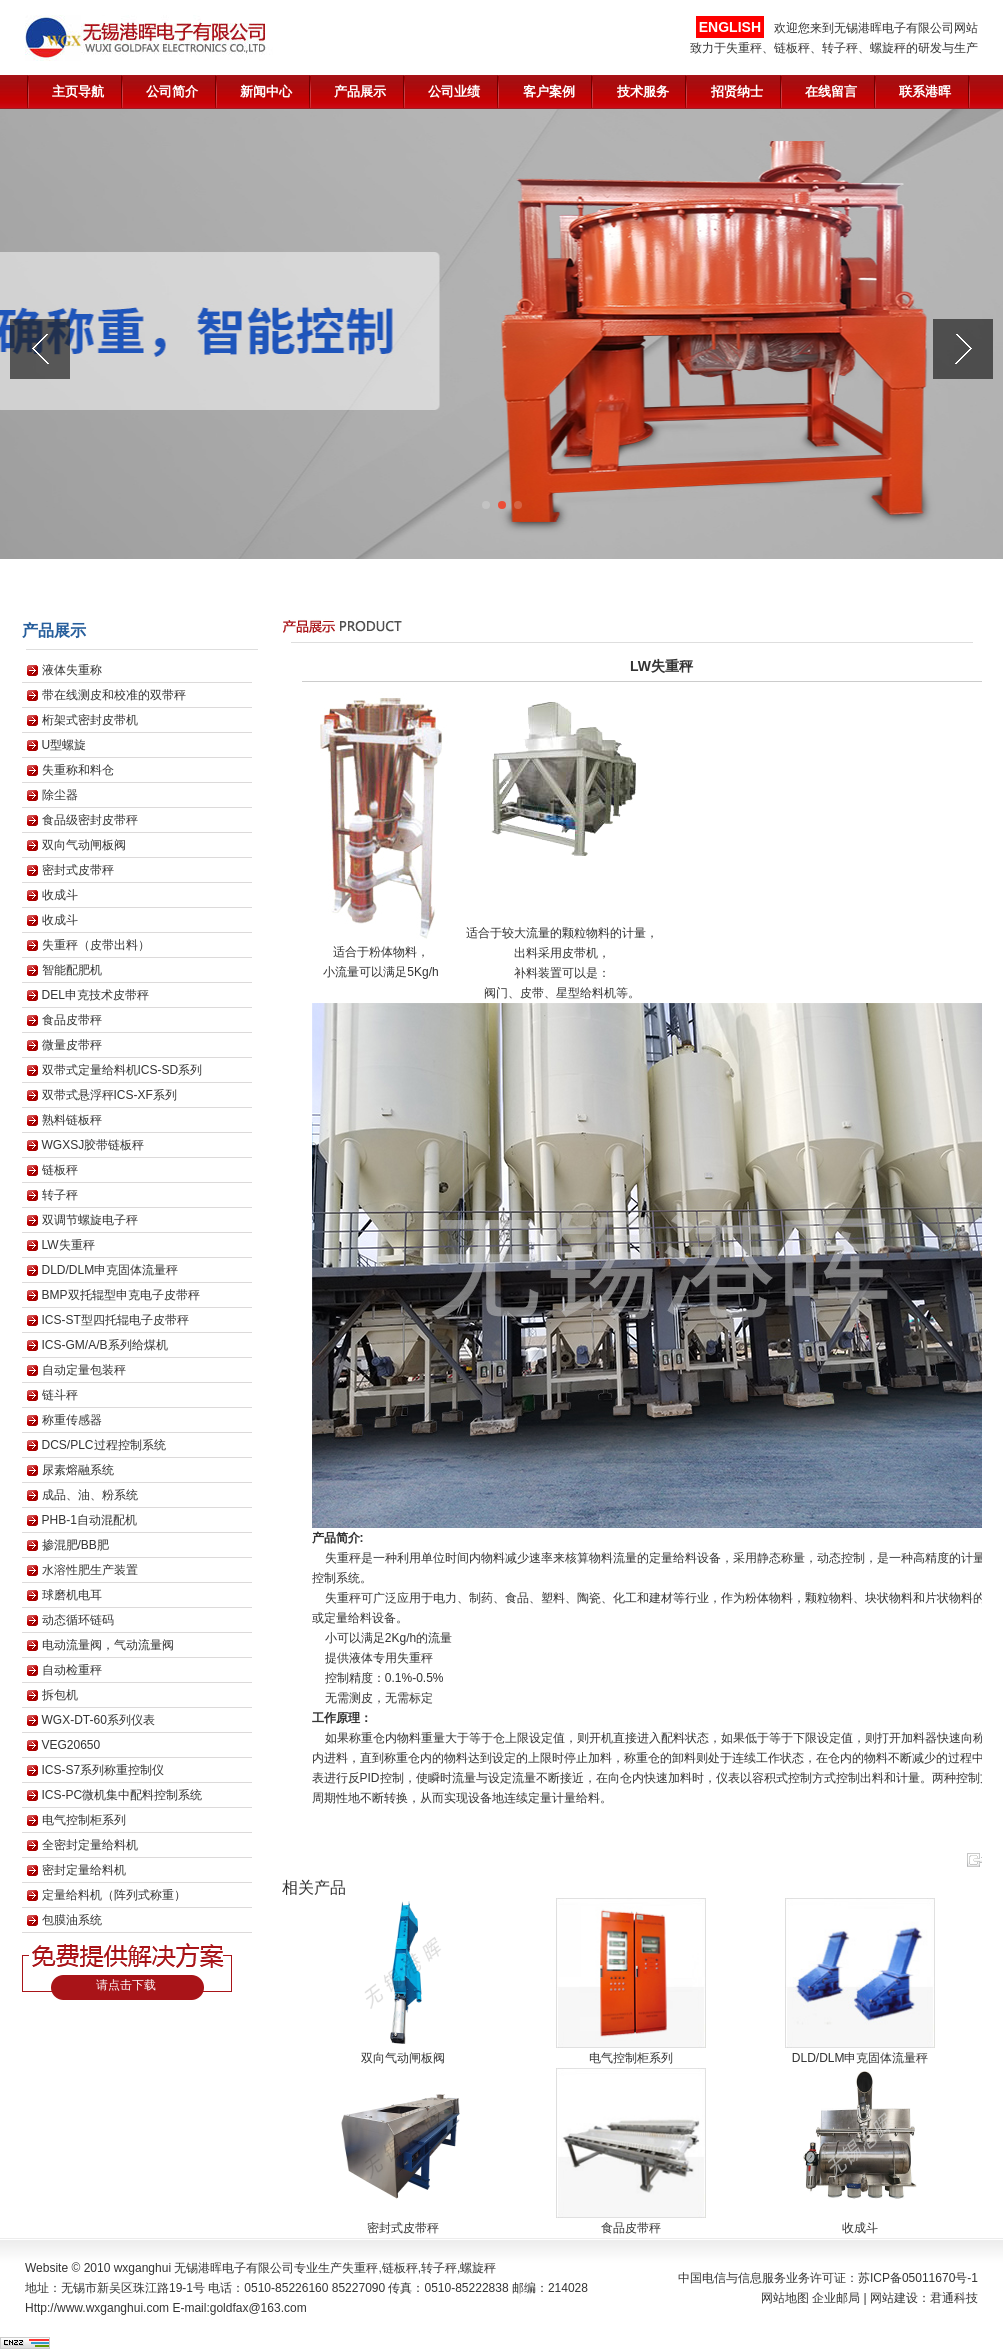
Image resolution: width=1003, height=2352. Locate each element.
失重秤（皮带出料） (96, 945)
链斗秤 (60, 1395)
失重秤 (360, 2268)
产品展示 (360, 91)
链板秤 (60, 1170)
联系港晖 (925, 91)
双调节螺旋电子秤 (90, 1220)
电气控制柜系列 (84, 1820)
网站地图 (785, 2298)
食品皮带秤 (72, 1020)
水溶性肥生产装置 (90, 1570)
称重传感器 (72, 1420)
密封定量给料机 (84, 1870)
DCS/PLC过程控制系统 (104, 1445)
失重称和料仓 (78, 770)
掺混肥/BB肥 (75, 1545)
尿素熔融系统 (78, 1470)
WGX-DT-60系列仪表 (98, 1720)
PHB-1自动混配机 (89, 1520)
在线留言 (831, 91)
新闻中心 (266, 91)
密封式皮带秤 (78, 870)
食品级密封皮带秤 (90, 820)
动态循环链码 (78, 1620)
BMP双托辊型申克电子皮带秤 (121, 1295)
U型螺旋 (64, 745)
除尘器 (60, 795)
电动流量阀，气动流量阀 (108, 1645)
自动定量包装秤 (84, 1370)
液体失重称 (72, 670)
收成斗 (60, 895)
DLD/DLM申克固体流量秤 (110, 1270)
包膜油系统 (72, 1920)
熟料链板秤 (72, 1120)
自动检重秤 (72, 1670)
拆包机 (60, 1695)
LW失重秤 (68, 1245)
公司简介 (172, 91)
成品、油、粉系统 (90, 1495)
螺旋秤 (478, 2268)
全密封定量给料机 (90, 1845)
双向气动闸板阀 (84, 845)
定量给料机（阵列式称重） (114, 1895)
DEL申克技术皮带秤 (95, 995)
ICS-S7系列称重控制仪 (103, 1770)
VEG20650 (71, 1745)
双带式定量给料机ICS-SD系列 (122, 1070)
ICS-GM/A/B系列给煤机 (105, 1345)
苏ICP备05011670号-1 (918, 2278)
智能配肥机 (72, 970)
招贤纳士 (737, 91)
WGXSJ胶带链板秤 (93, 1145)
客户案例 (549, 91)
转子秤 (60, 1195)
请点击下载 (126, 1985)
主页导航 (78, 91)
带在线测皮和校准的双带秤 (114, 695)
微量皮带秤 (72, 1045)
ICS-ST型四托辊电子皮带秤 (115, 1320)
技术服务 (643, 91)
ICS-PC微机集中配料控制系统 (122, 1795)
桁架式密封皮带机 (90, 720)
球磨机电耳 (72, 1595)
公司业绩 (454, 91)
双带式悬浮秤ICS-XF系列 (109, 1095)
